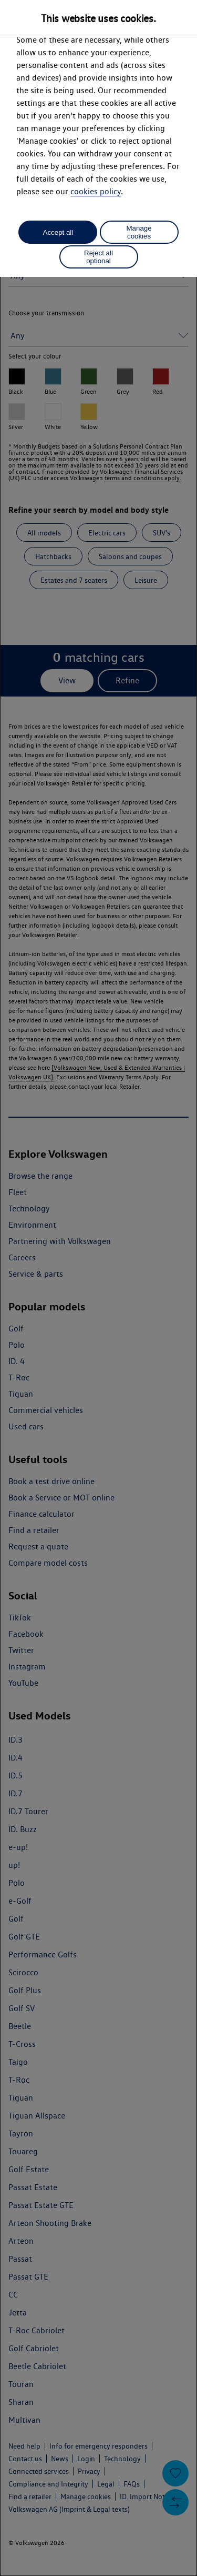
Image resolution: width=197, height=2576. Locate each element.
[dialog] (98, 1288)
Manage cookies (138, 232)
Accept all (58, 232)
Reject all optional (98, 257)
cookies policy (95, 191)
